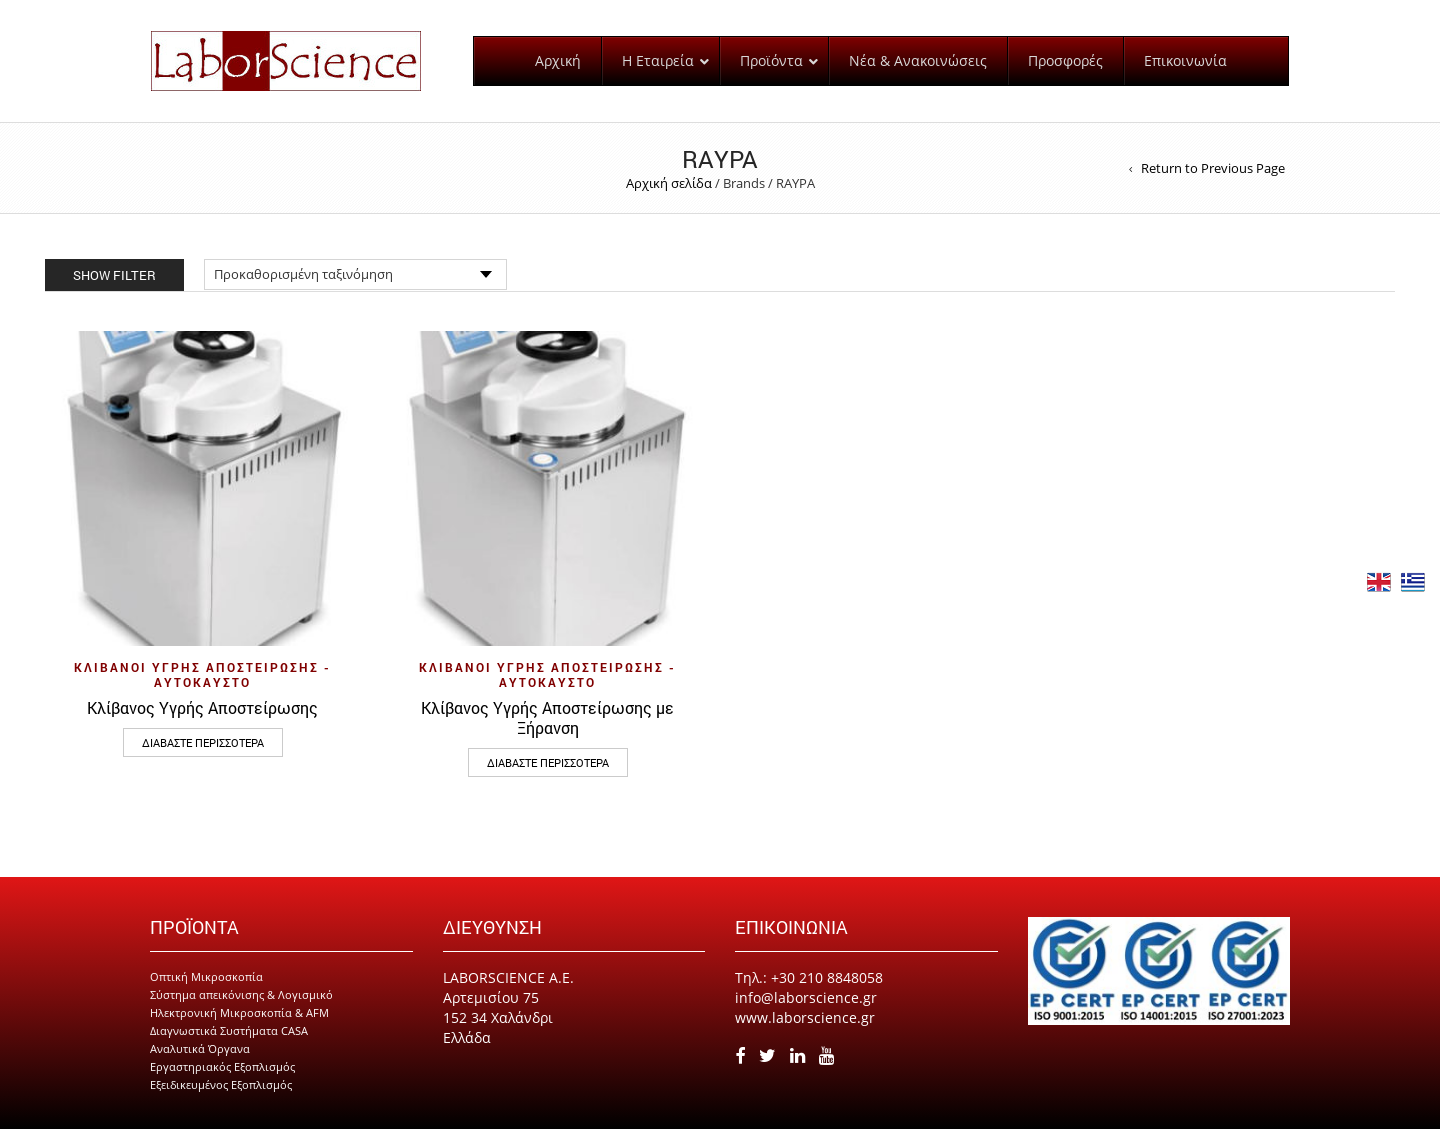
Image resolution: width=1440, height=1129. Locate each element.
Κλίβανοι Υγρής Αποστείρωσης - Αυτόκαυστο (202, 674)
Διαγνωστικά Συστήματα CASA (229, 1030)
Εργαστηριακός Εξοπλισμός (222, 1066)
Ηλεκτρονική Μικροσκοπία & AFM (239, 1012)
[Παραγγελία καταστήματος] (355, 275)
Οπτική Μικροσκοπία (206, 976)
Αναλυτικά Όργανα (200, 1048)
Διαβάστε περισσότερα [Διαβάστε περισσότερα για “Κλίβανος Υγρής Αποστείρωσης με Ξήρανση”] (548, 762)
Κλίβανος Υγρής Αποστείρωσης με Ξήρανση (547, 717)
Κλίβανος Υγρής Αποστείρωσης (202, 707)
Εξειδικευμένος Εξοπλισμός (221, 1084)
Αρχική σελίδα (669, 183)
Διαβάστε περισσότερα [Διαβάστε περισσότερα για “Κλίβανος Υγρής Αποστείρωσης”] (203, 742)
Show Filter (114, 275)
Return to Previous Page (1213, 168)
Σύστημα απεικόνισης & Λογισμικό (241, 994)
